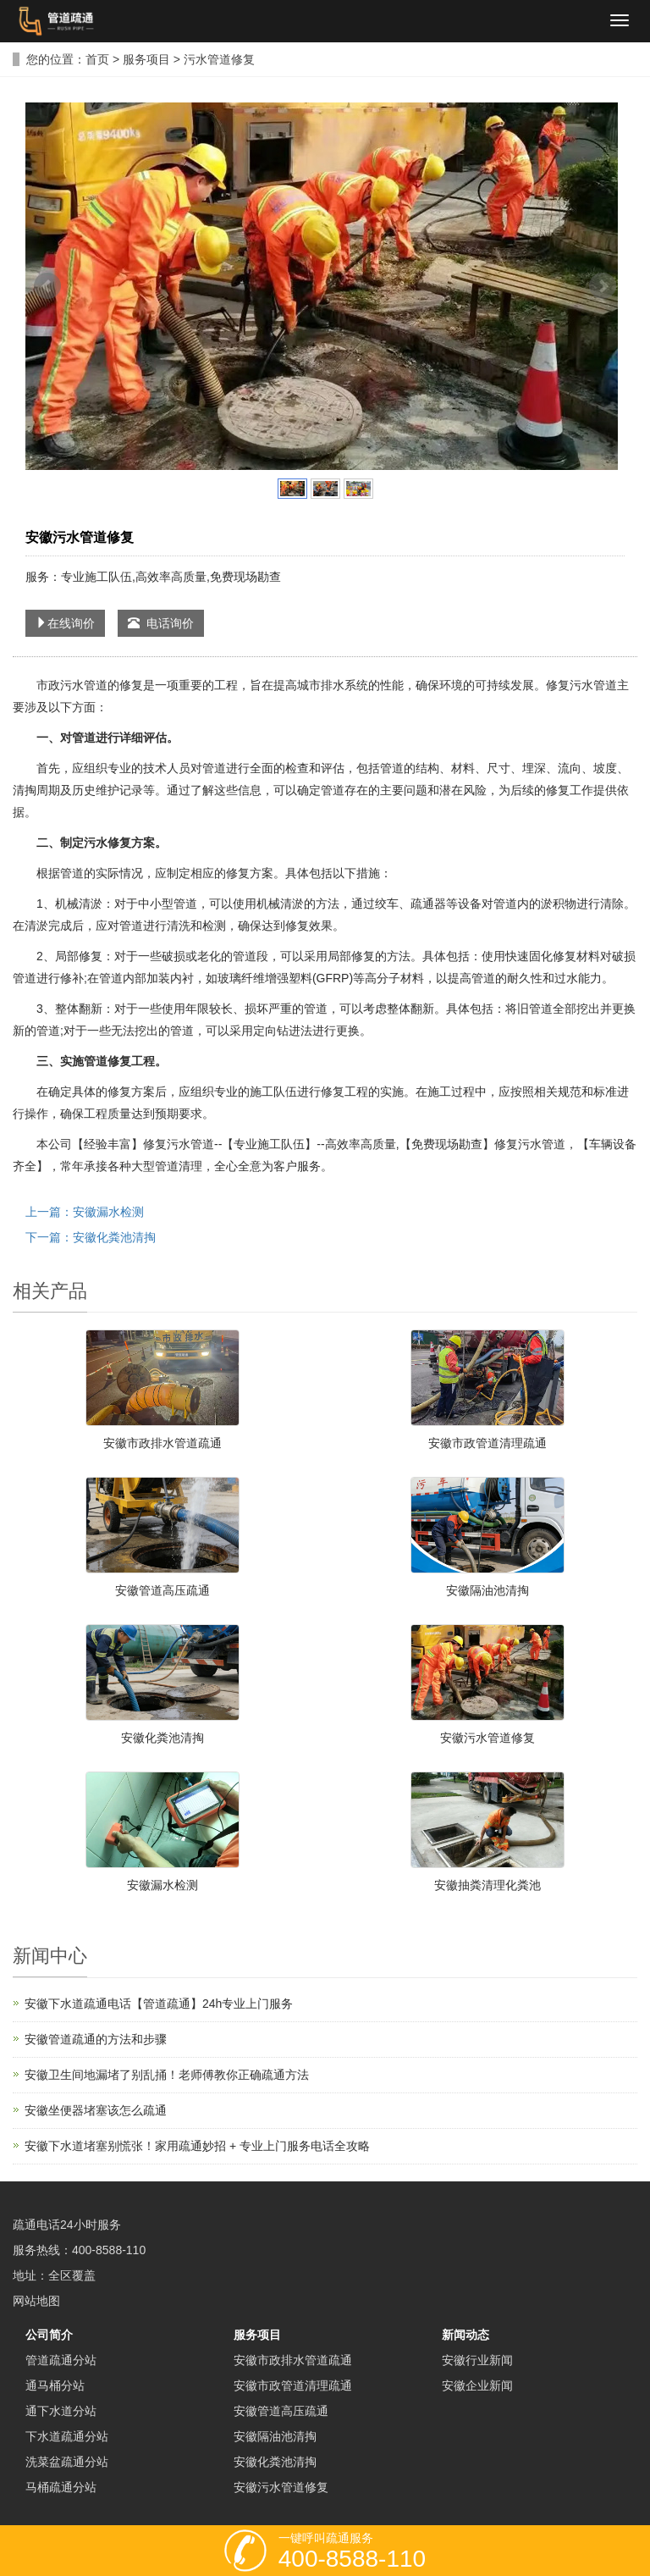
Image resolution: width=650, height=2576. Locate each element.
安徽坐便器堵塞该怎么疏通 (96, 2110)
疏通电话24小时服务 (67, 2224)
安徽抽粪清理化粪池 (487, 1885)
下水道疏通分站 (66, 2436)
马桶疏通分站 (60, 2487)
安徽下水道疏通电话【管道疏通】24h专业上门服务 (159, 2003)
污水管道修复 (219, 59)
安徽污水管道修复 (487, 1737)
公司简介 (49, 2334)
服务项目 (146, 59)
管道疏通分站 (60, 2360)
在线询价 (65, 623)
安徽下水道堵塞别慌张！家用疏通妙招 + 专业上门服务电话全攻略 (197, 2146)
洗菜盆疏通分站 (66, 2461)
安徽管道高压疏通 (162, 1590)
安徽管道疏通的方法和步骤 (96, 2039)
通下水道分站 (60, 2411)
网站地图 (36, 2301)
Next (602, 286)
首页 (97, 59)
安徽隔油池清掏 (487, 1590)
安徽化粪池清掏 (162, 1737)
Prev (47, 286)
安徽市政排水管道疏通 (162, 1443)
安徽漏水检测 (162, 1885)
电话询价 (161, 623)
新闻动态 (465, 2334)
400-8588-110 (109, 2250)
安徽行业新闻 (477, 2360)
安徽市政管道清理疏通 (487, 1443)
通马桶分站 (55, 2385)
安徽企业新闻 (477, 2385)
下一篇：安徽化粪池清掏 (90, 1237)
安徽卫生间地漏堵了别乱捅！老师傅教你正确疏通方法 (167, 2074)
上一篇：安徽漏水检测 (84, 1212)
